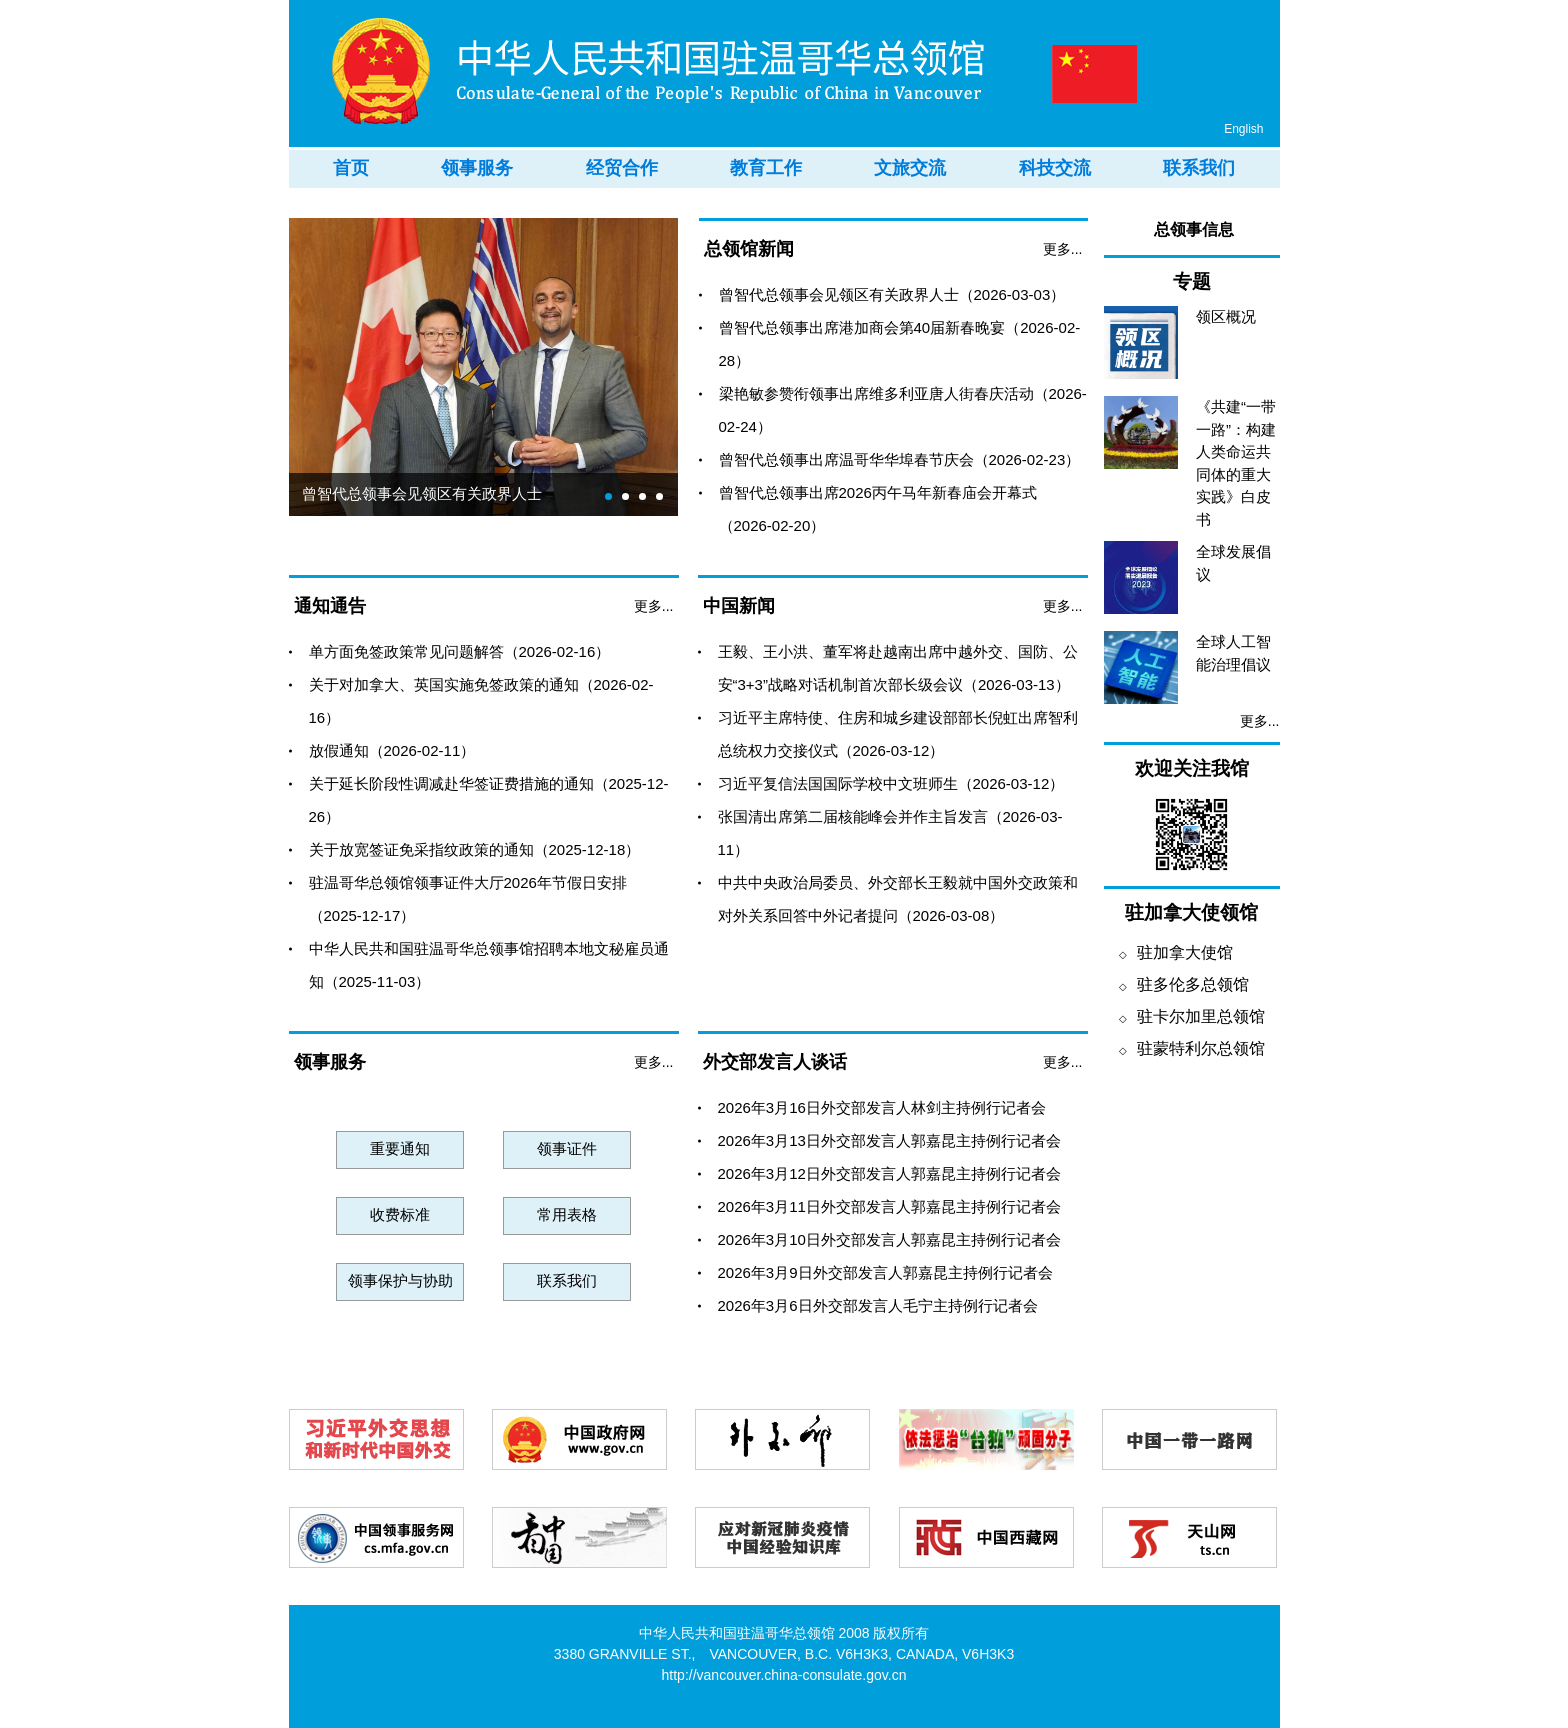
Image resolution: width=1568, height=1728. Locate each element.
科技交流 (1055, 168)
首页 (351, 168)
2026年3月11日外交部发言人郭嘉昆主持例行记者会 (889, 1206)
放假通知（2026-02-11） (392, 750)
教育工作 (766, 168)
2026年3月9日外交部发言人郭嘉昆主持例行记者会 (885, 1272)
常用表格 (567, 1214)
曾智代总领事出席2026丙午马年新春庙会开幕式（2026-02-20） (878, 509)
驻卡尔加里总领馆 (1192, 1016)
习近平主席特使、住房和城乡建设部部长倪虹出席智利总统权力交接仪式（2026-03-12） (898, 734)
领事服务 (477, 168)
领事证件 (567, 1148)
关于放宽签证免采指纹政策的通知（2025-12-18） (475, 849)
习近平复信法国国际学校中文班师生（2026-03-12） (891, 783)
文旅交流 (910, 168)
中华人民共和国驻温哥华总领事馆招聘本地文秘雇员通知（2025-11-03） (489, 965)
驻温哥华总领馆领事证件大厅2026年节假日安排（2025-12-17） (468, 899)
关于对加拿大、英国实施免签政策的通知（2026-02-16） (481, 701)
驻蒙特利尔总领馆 (1192, 1048)
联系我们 (1199, 168)
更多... (1063, 249)
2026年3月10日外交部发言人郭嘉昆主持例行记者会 (889, 1239)
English (1243, 129)
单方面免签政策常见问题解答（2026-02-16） (460, 651)
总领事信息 (1194, 229)
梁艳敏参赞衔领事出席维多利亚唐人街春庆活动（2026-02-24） (903, 410)
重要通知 (400, 1148)
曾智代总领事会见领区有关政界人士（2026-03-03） (892, 294)
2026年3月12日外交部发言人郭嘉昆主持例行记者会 (889, 1173)
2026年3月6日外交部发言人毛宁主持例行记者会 (878, 1305)
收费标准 (400, 1214)
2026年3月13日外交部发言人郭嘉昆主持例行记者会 (889, 1140)
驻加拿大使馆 (1176, 952)
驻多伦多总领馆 (1184, 984)
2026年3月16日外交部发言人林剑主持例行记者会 (882, 1107)
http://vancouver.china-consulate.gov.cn (784, 1675)
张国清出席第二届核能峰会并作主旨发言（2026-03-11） (890, 833)
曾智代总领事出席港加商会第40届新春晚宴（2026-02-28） (900, 344)
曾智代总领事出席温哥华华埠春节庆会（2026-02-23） (900, 459)
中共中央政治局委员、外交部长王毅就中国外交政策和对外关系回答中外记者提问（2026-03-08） (898, 899)
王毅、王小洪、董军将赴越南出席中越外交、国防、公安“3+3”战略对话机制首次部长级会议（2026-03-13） (898, 668)
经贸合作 (622, 168)
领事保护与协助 (400, 1280)
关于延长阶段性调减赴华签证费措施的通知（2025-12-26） (489, 800)
